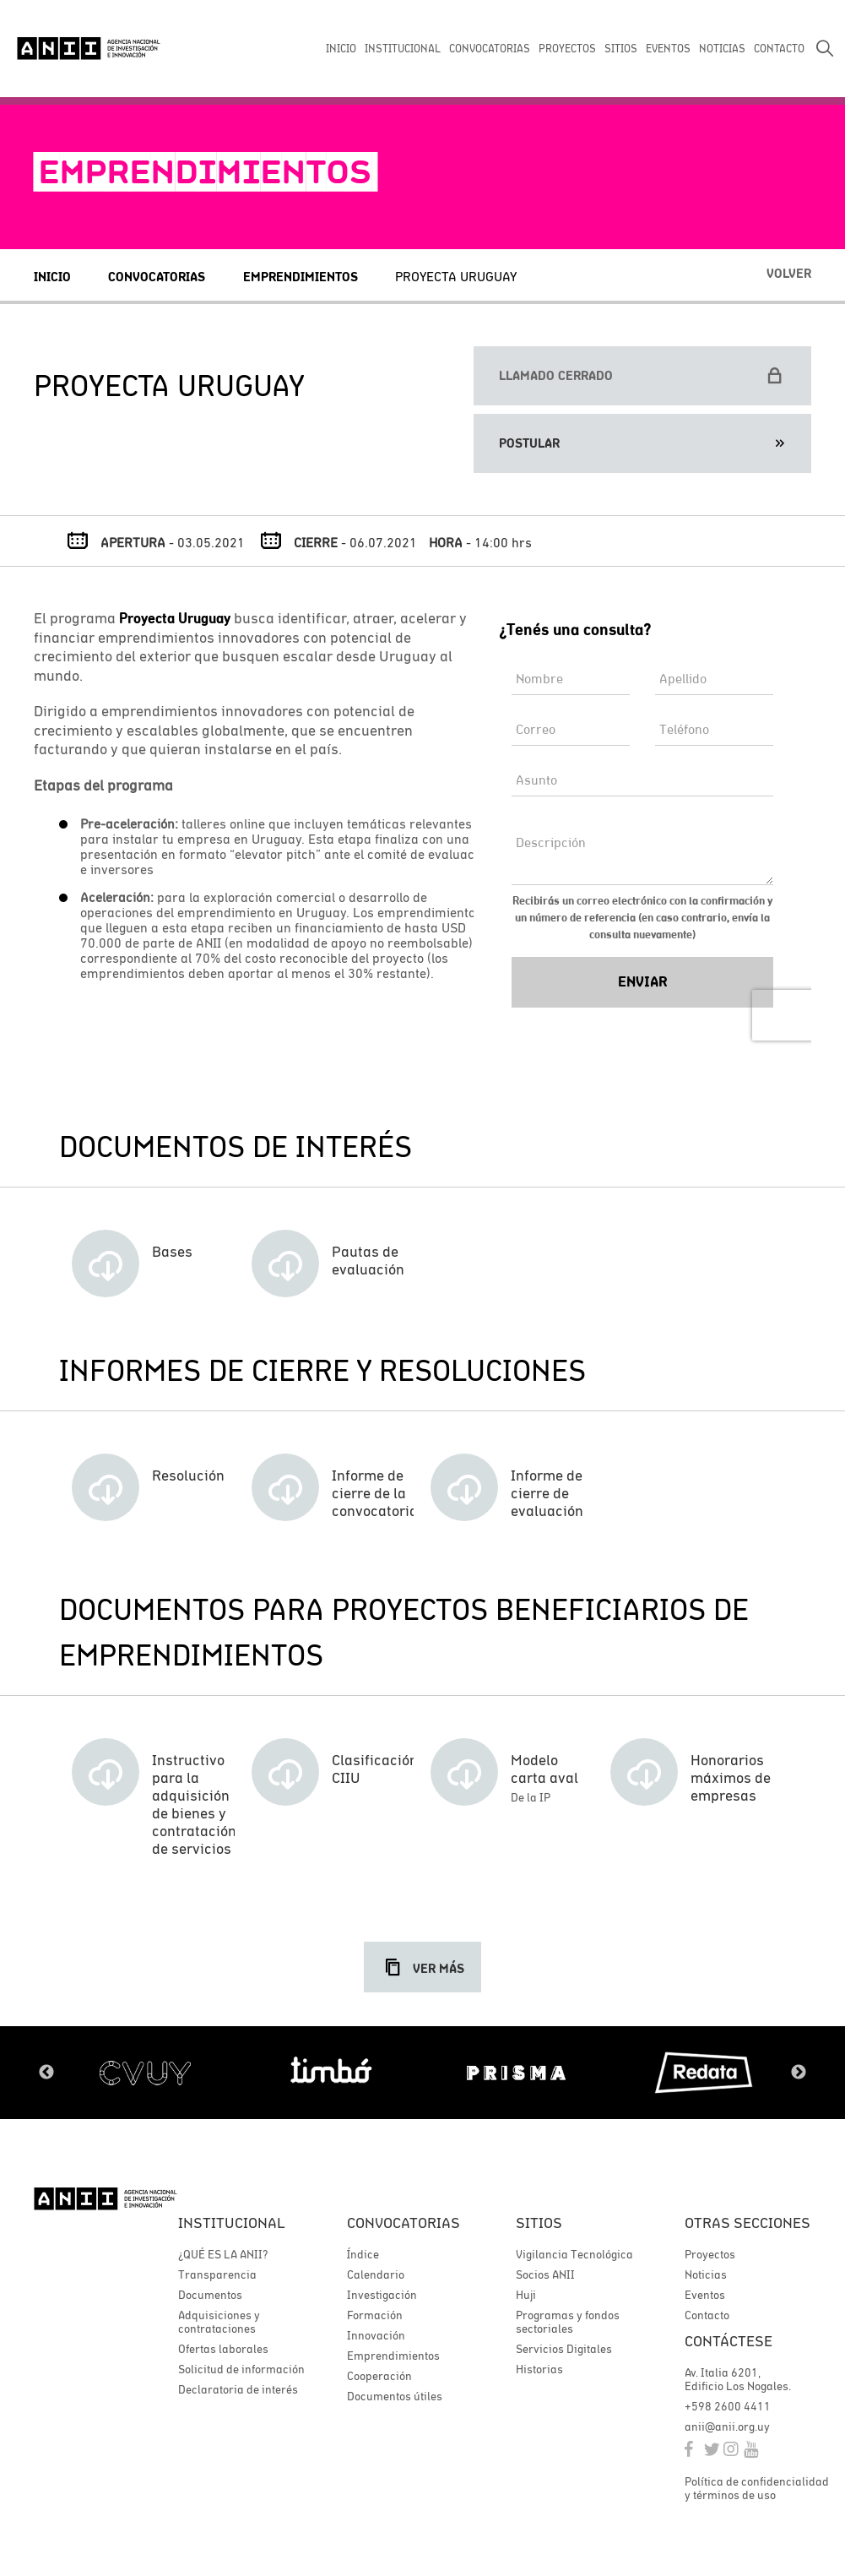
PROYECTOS (567, 48)
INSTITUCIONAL (403, 48)
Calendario (375, 2274)
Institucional (231, 2222)
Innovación (376, 2335)
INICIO (341, 48)
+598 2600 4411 (728, 2406)
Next (798, 2072)
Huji (526, 2295)
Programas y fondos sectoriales (568, 2321)
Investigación (382, 2295)
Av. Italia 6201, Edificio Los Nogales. (738, 2379)
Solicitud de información (241, 2369)
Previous (46, 2072)
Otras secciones (747, 2222)
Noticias (706, 2274)
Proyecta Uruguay (456, 276)
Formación (375, 2315)
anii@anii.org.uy (727, 2426)
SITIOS (620, 48)
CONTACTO (779, 48)
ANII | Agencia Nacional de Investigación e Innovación (88, 48)
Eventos (705, 2295)
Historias (539, 2369)
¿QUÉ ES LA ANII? (223, 2254)
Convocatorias (156, 277)
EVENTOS (668, 48)
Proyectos (710, 2254)
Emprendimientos (300, 277)
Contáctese (728, 2341)
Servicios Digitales (564, 2349)
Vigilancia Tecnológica (574, 2254)
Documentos (210, 2295)
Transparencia (217, 2274)
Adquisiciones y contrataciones (219, 2321)
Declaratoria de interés (238, 2389)
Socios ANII (545, 2274)
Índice (363, 2254)
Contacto (707, 2315)
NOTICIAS (722, 48)
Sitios (539, 2222)
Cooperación (379, 2376)
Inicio (52, 277)
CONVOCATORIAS (489, 48)
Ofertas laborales (223, 2349)
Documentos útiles (394, 2396)
